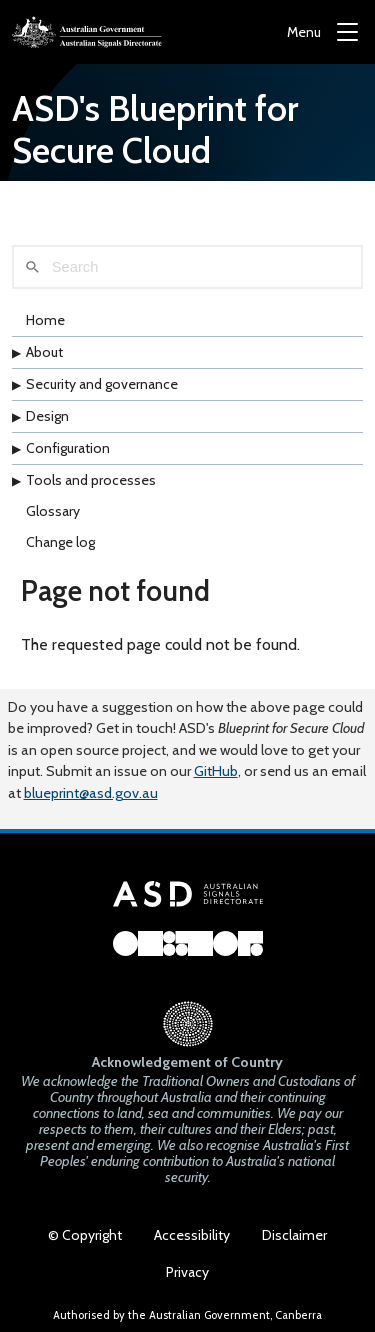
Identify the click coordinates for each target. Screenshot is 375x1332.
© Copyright (85, 1235)
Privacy (187, 1272)
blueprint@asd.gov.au (91, 793)
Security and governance (102, 384)
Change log (60, 542)
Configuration (68, 448)
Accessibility (192, 1235)
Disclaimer (294, 1235)
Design (47, 416)
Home (45, 320)
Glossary (53, 511)
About (44, 352)
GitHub (216, 771)
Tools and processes (91, 480)
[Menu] (322, 32)
